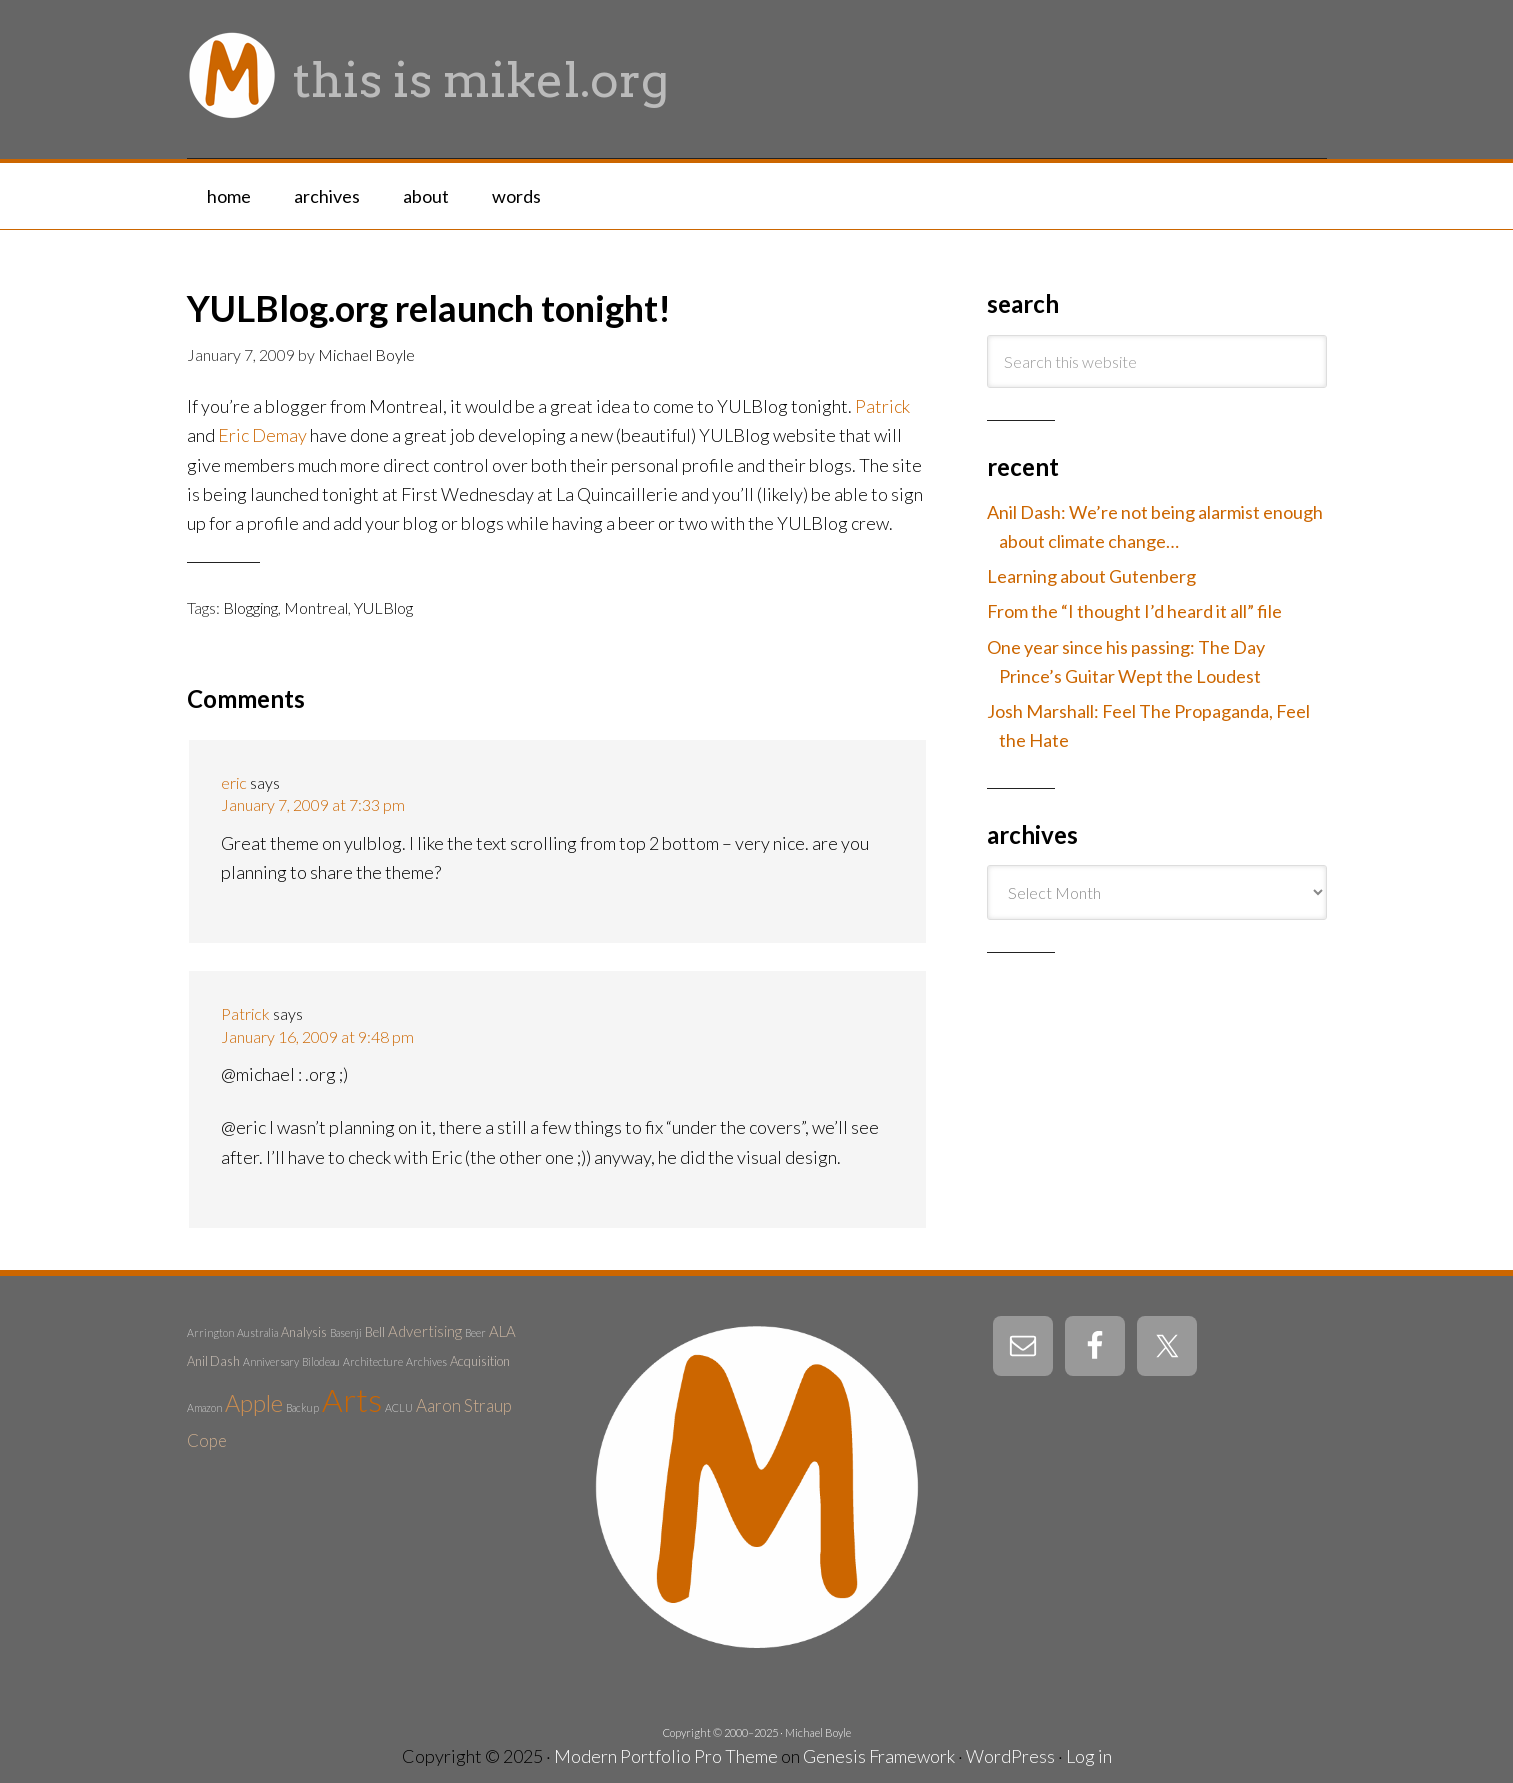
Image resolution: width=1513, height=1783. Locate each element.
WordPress (1010, 1756)
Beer (475, 1332)
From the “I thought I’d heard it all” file (1134, 611)
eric (234, 782)
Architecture (373, 1361)
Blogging (250, 607)
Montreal (316, 607)
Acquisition (480, 1361)
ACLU (399, 1407)
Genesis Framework (879, 1756)
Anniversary (271, 1361)
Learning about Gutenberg (1091, 576)
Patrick (882, 406)
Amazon (204, 1407)
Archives (426, 1361)
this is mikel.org (481, 80)
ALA (502, 1331)
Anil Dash (213, 1361)
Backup (302, 1407)
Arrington (210, 1332)
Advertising (425, 1331)
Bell (375, 1332)
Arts (352, 1399)
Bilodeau (321, 1361)
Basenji (346, 1332)
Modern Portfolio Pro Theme (666, 1756)
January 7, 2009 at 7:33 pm (313, 804)
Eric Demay (262, 435)
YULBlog (383, 607)
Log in (1089, 1756)
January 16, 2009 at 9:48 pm (317, 1036)
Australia (257, 1332)
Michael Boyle (818, 1732)
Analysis (304, 1332)
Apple (254, 1403)
